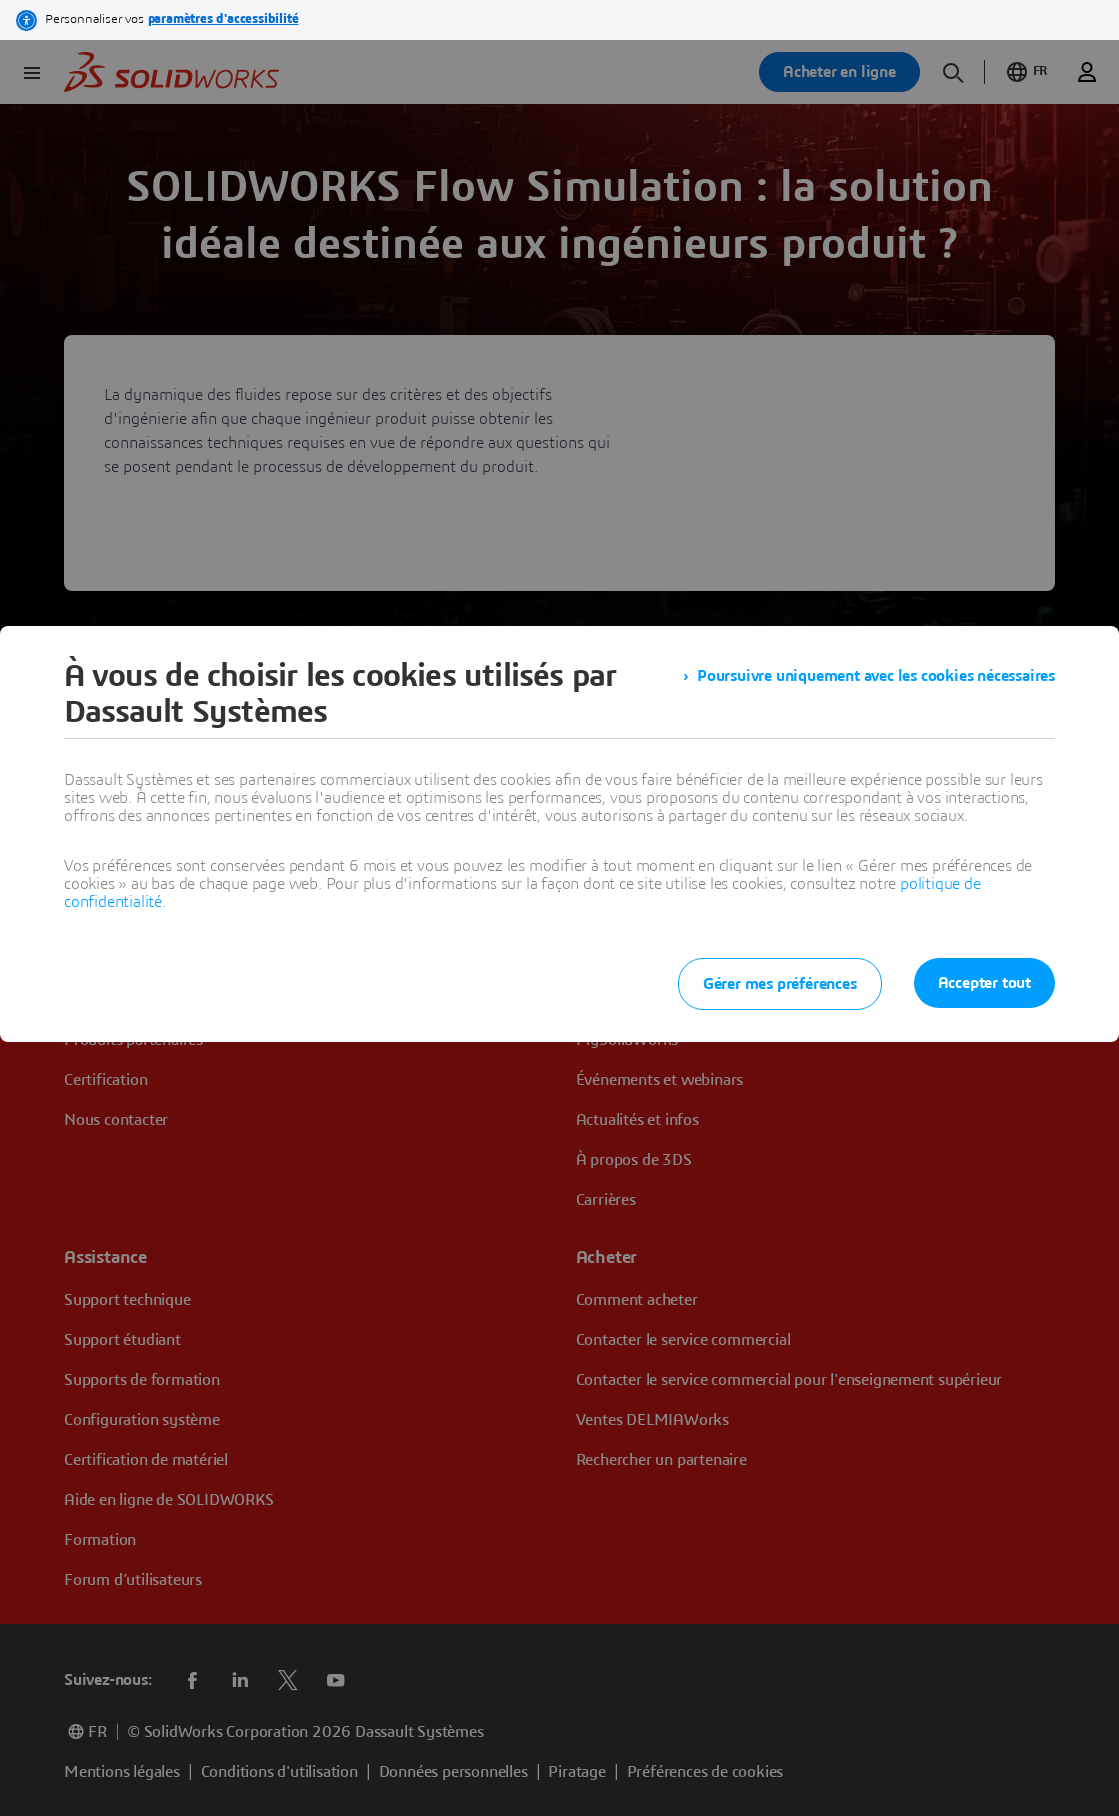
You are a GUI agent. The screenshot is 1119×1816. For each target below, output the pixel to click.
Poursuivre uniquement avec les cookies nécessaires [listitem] (876, 676)
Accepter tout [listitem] (984, 983)
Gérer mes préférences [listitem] (780, 984)
